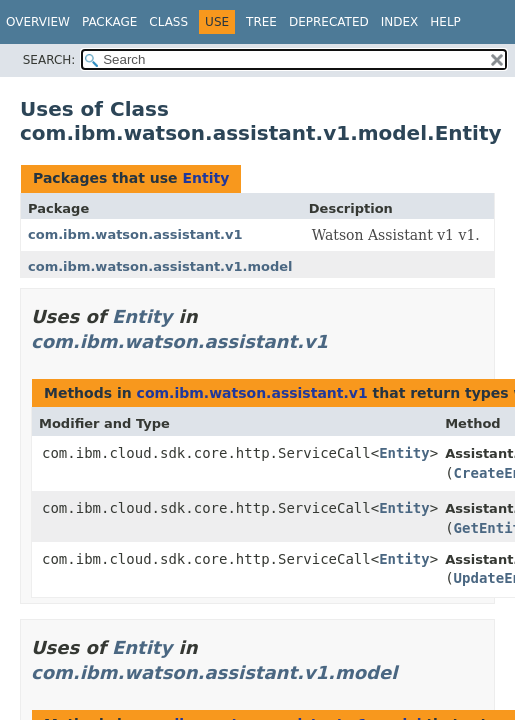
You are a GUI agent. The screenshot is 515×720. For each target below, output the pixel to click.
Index (400, 22)
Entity (205, 178)
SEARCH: (49, 60)
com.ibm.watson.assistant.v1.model (160, 266)
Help (445, 22)
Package (109, 22)
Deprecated (329, 22)
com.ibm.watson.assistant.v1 (135, 234)
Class (168, 22)
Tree (261, 22)
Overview (38, 22)
